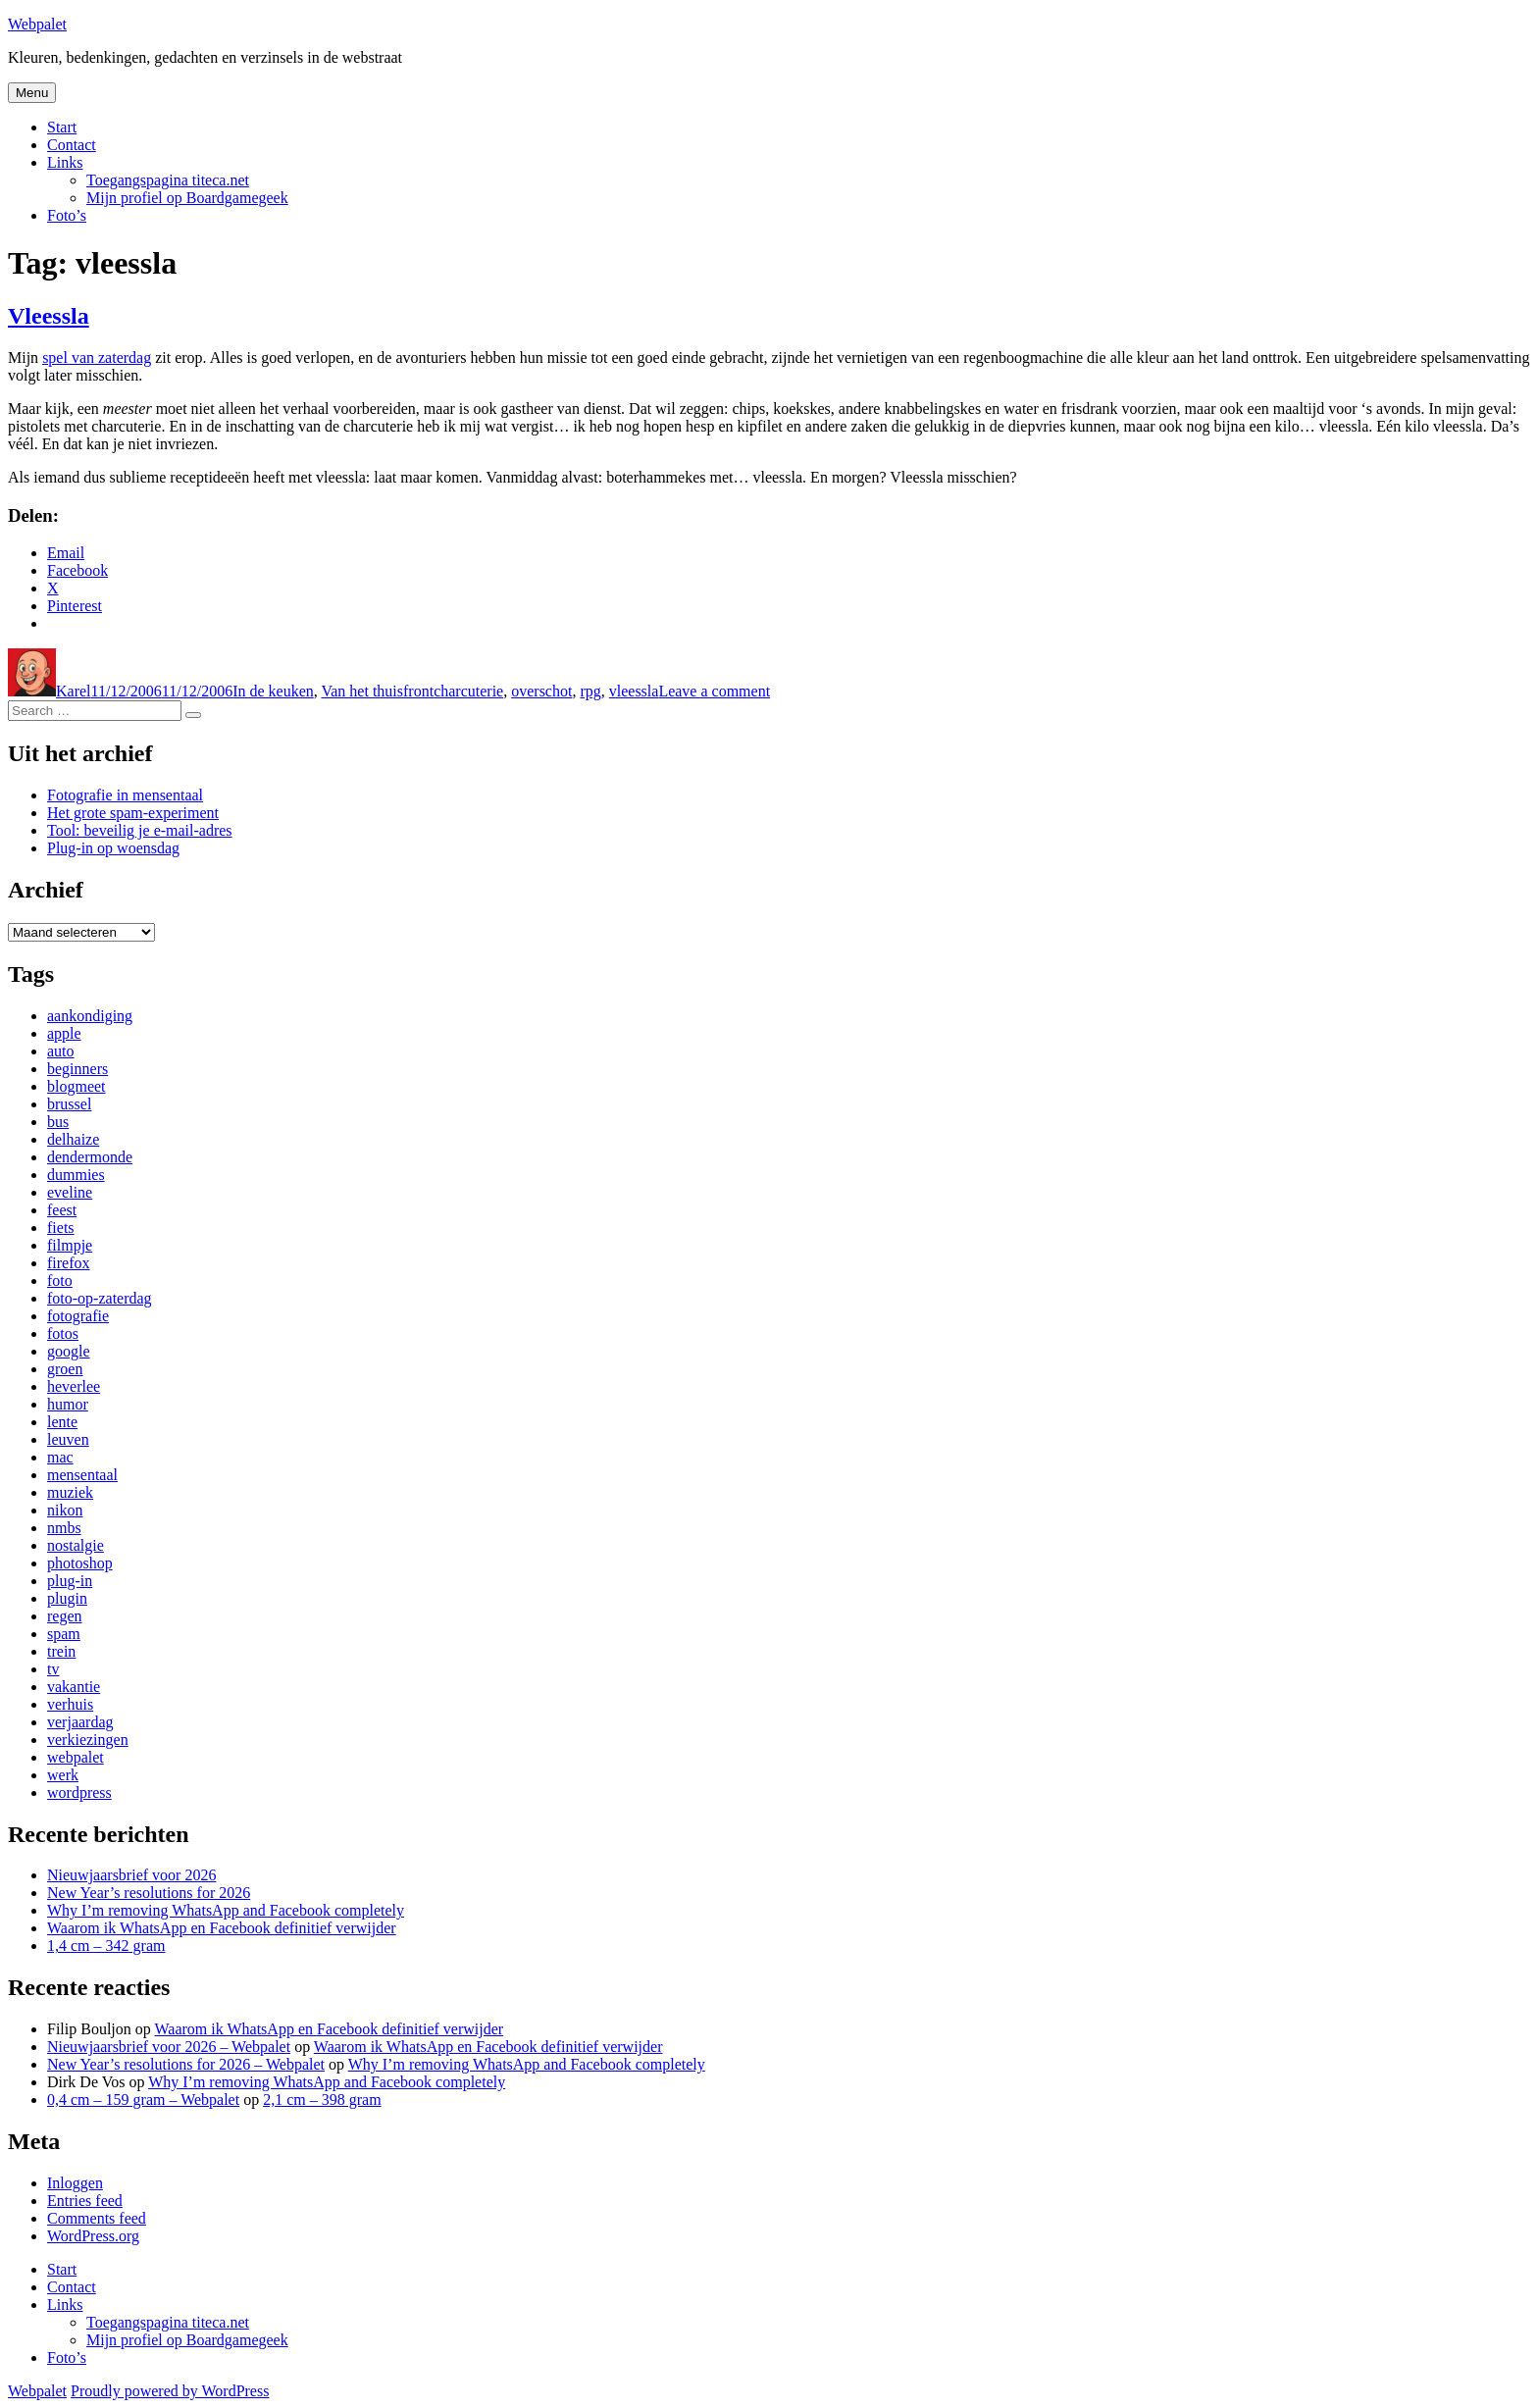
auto (61, 1051)
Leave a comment (714, 691)
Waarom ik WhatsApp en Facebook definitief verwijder (221, 1928)
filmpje (69, 1245)
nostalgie (75, 1545)
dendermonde (89, 1157)
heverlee (73, 1386)
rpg (590, 691)
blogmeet (76, 1086)
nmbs (64, 1527)
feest (62, 1210)
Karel (73, 691)
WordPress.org (93, 2236)
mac (60, 1457)
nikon (64, 1510)
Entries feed (85, 2200)
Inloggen (75, 2183)
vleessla (634, 691)
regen (64, 1616)
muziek (70, 1492)
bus (58, 1121)
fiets (61, 1227)
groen (64, 1368)
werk (62, 1775)
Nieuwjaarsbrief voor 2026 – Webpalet (168, 2046)
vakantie (73, 1686)
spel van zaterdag (96, 357)
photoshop (80, 1563)
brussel (69, 1104)
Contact (71, 144)
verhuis (70, 1704)
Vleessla (48, 316)
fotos (62, 1333)
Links (64, 162)
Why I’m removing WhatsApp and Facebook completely (225, 1910)
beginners (77, 1068)
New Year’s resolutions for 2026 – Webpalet (186, 2064)
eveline (69, 1192)
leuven (68, 1439)
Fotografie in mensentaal (125, 795)
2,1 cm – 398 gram (322, 2099)
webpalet (75, 1757)
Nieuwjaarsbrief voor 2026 (131, 1875)
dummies (76, 1174)
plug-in (69, 1580)
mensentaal (82, 1474)
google (68, 1351)
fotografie (78, 1315)
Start (62, 127)
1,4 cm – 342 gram (106, 1945)
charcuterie (468, 691)
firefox (68, 1263)
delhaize (73, 1139)
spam (63, 1633)
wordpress (79, 1792)
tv (53, 1669)
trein (61, 1651)
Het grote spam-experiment (133, 812)
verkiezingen (87, 1739)
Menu (32, 92)
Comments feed (96, 2218)
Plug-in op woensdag (113, 848)
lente (62, 1421)
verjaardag (80, 1722)
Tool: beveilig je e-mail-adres (139, 830)
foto (60, 1280)
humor (67, 1404)
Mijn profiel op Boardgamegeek (187, 197)
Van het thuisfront (377, 691)
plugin (67, 1598)
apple (64, 1033)
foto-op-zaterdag (99, 1298)
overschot (541, 691)
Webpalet (37, 24)
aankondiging (89, 1015)
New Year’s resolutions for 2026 (148, 1892)
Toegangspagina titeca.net (167, 180)
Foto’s (66, 215)
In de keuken (273, 691)
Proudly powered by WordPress (170, 2390)
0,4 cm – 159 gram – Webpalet (143, 2099)
